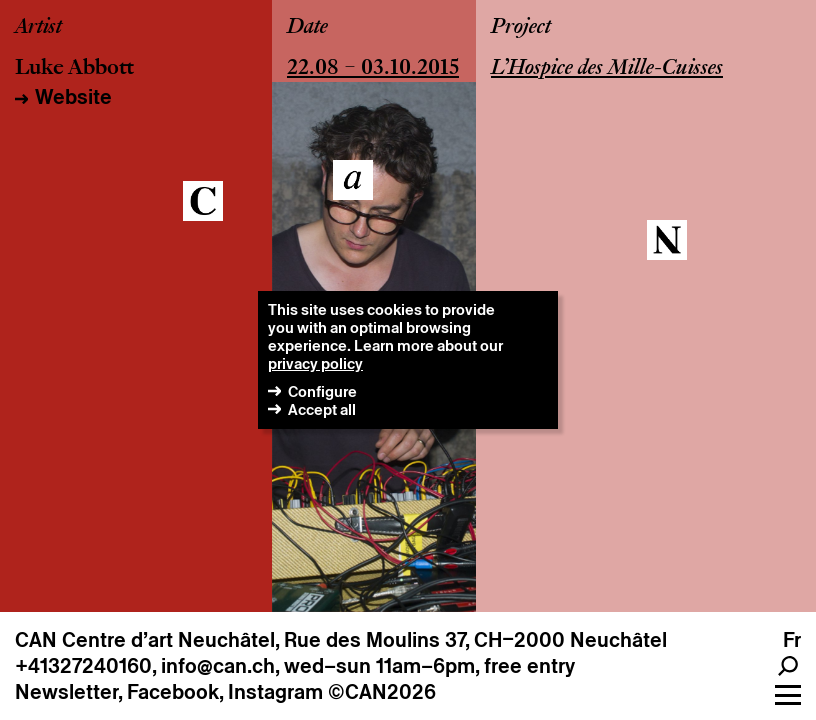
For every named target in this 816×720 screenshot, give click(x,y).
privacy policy (315, 363)
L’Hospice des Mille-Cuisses (607, 69)
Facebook (173, 692)
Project (521, 28)
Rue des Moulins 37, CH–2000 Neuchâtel (475, 640)
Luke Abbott (74, 69)
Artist (38, 28)
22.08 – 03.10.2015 (373, 69)
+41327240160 (83, 666)
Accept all (322, 409)
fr (792, 640)
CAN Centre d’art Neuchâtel (145, 640)
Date (307, 28)
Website (73, 97)
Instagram (275, 692)
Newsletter (66, 692)
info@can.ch (218, 666)
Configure (322, 391)
